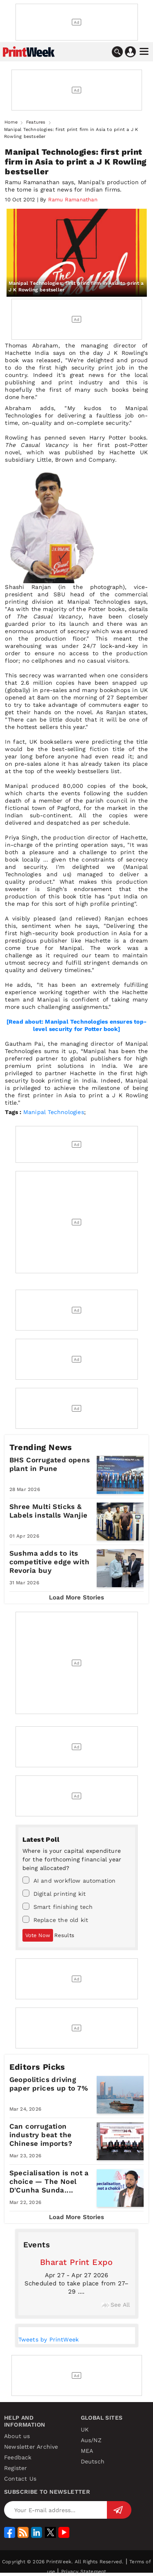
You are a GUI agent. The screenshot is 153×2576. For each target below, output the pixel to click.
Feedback (18, 2457)
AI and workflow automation (69, 1880)
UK (85, 2429)
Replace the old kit (55, 1919)
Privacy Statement (83, 2571)
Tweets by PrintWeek (48, 2339)
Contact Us (20, 2478)
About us (17, 2436)
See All (116, 2304)
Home (11, 122)
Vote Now (37, 1935)
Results (64, 1935)
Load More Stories (76, 1597)
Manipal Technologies (53, 1112)
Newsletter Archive (31, 2446)
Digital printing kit (54, 1893)
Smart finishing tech (57, 1906)
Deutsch (92, 2461)
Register (15, 2468)
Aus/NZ (91, 2440)
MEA (87, 2450)
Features (36, 122)
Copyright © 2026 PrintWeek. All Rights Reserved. (63, 2562)
